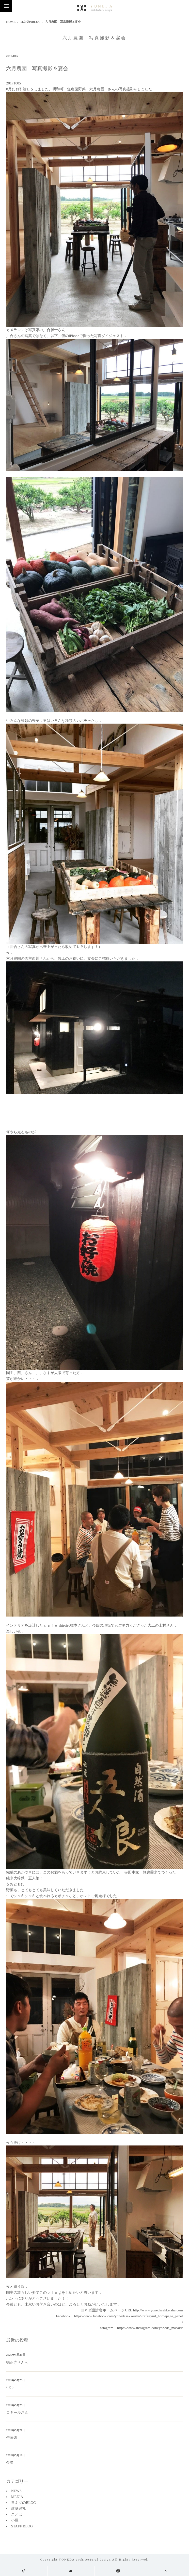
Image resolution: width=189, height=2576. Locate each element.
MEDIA (17, 2497)
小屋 (14, 2520)
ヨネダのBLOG (30, 22)
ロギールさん (17, 2412)
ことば (16, 2514)
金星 (10, 2463)
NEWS (16, 2491)
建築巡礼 (18, 2508)
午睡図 (11, 2438)
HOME (11, 22)
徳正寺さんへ (17, 2362)
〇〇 (10, 2387)
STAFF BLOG (22, 2526)
